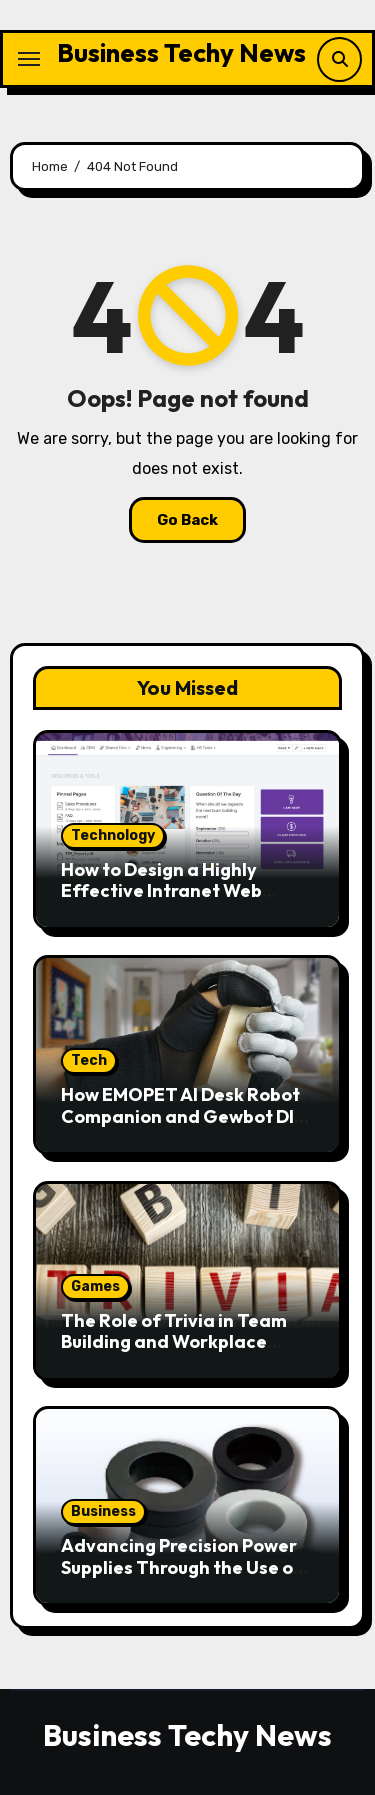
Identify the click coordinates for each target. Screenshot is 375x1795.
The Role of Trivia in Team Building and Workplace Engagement (174, 1342)
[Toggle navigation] (29, 59)
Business (103, 1511)
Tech (89, 1060)
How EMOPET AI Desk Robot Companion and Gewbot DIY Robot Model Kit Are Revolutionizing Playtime (183, 1127)
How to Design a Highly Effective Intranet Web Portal (161, 891)
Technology (113, 835)
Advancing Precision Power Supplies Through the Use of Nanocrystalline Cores (181, 1567)
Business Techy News (181, 52)
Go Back (187, 520)
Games (95, 1286)
